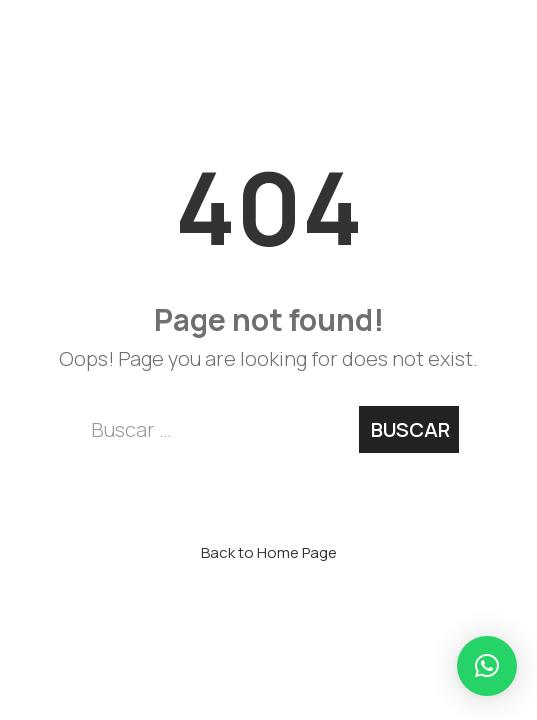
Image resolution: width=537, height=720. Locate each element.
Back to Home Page (269, 552)
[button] (487, 666)
